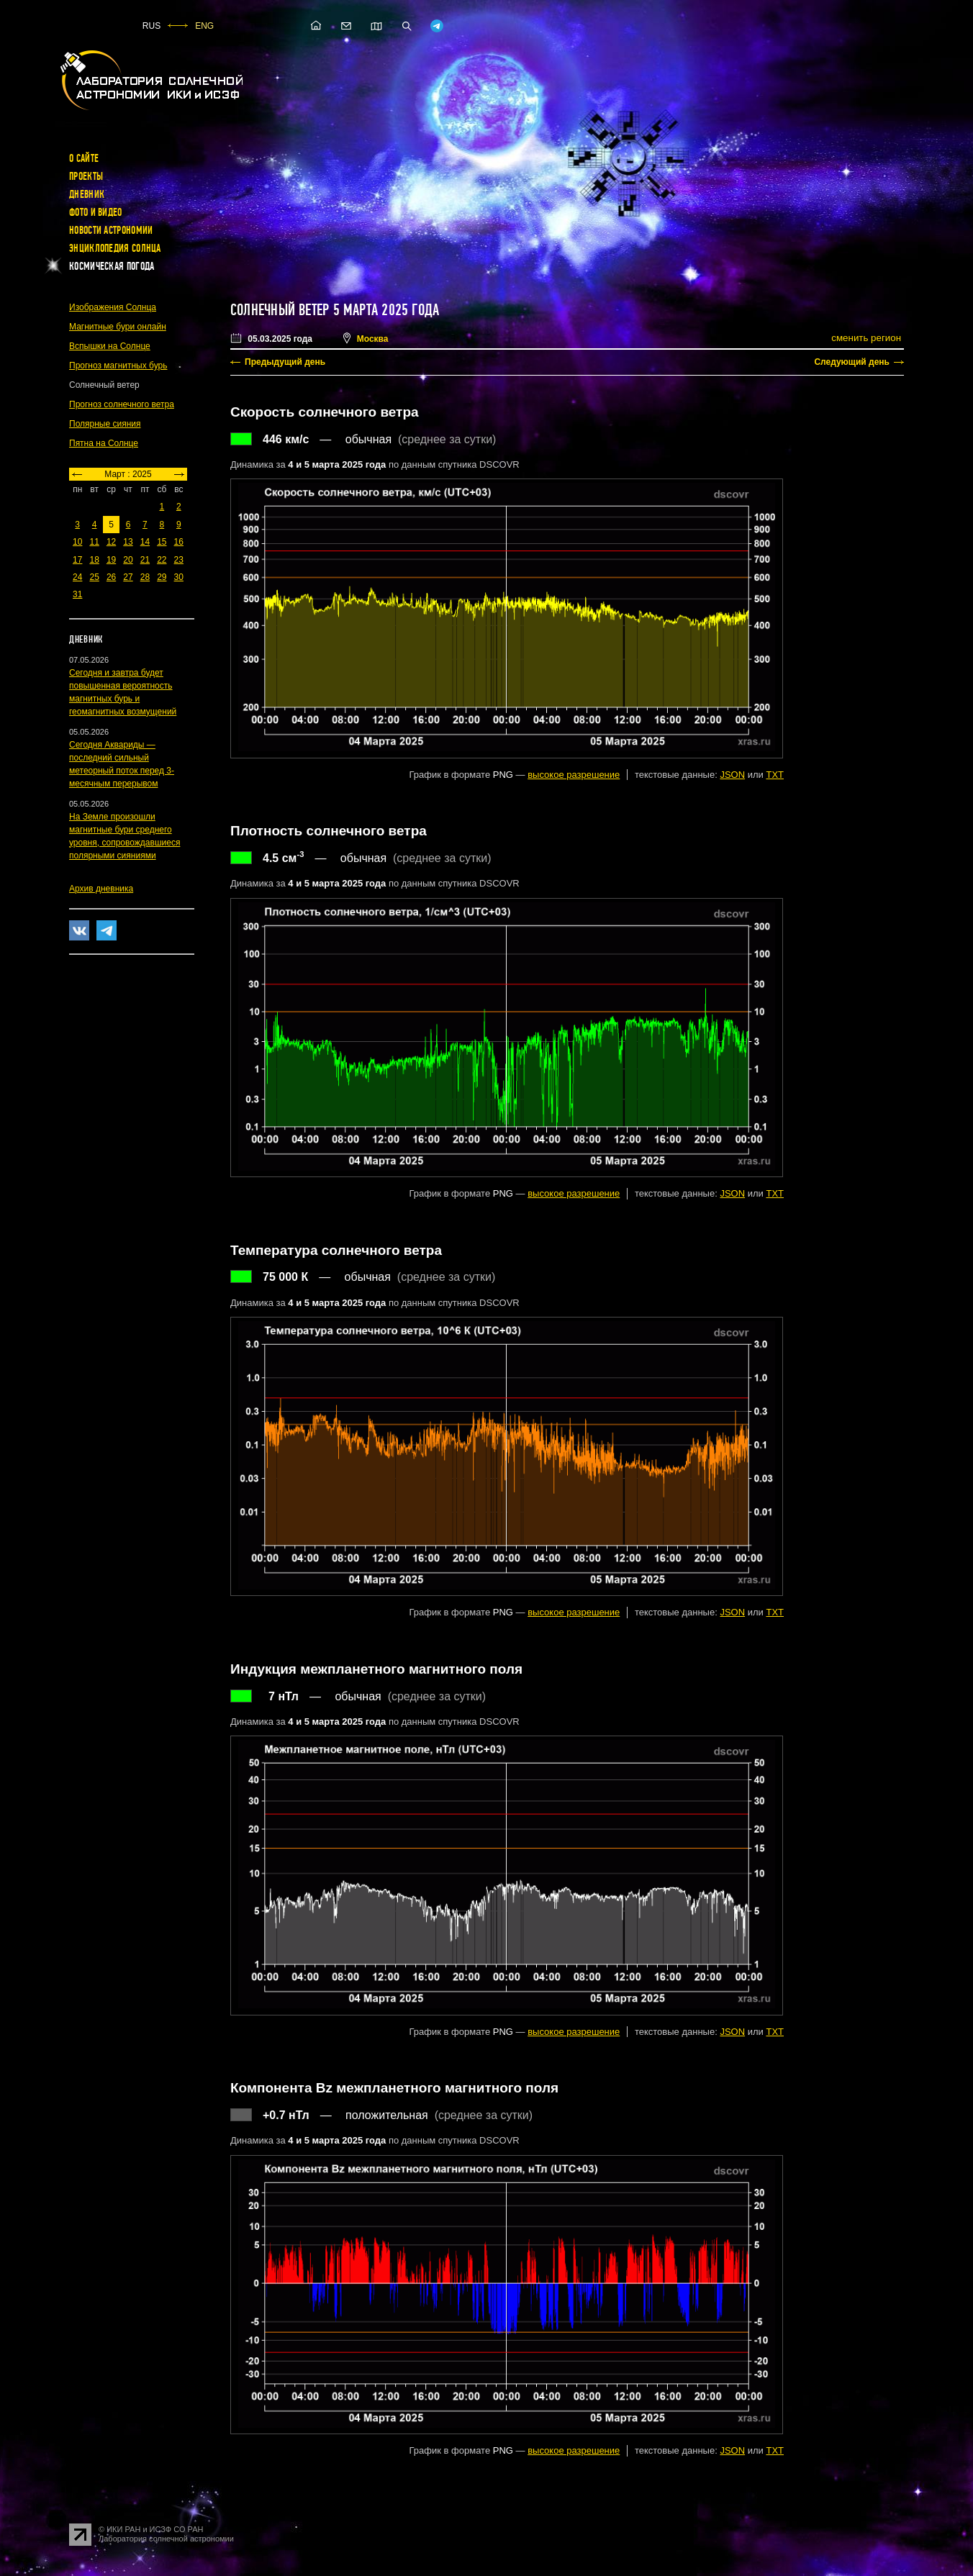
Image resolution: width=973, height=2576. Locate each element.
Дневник (86, 194)
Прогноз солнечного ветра (121, 404)
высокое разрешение (574, 774)
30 (179, 577)
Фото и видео (95, 212)
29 (161, 577)
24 (77, 577)
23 (179, 560)
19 (111, 560)
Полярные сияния (105, 424)
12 (111, 542)
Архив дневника (101, 889)
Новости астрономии (111, 230)
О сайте (84, 158)
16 (179, 542)
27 (127, 577)
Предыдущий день (285, 362)
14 (145, 542)
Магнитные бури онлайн (117, 327)
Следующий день (852, 362)
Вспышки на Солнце (109, 346)
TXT (775, 774)
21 (145, 560)
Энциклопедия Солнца (115, 248)
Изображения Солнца (112, 307)
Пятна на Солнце (103, 443)
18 (94, 560)
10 (77, 542)
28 (145, 577)
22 (161, 560)
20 (127, 560)
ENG (204, 26)
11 (94, 542)
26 (111, 577)
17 (77, 560)
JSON (732, 774)
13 (127, 542)
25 (94, 577)
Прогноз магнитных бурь (118, 365)
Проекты (86, 176)
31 (77, 594)
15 (161, 542)
